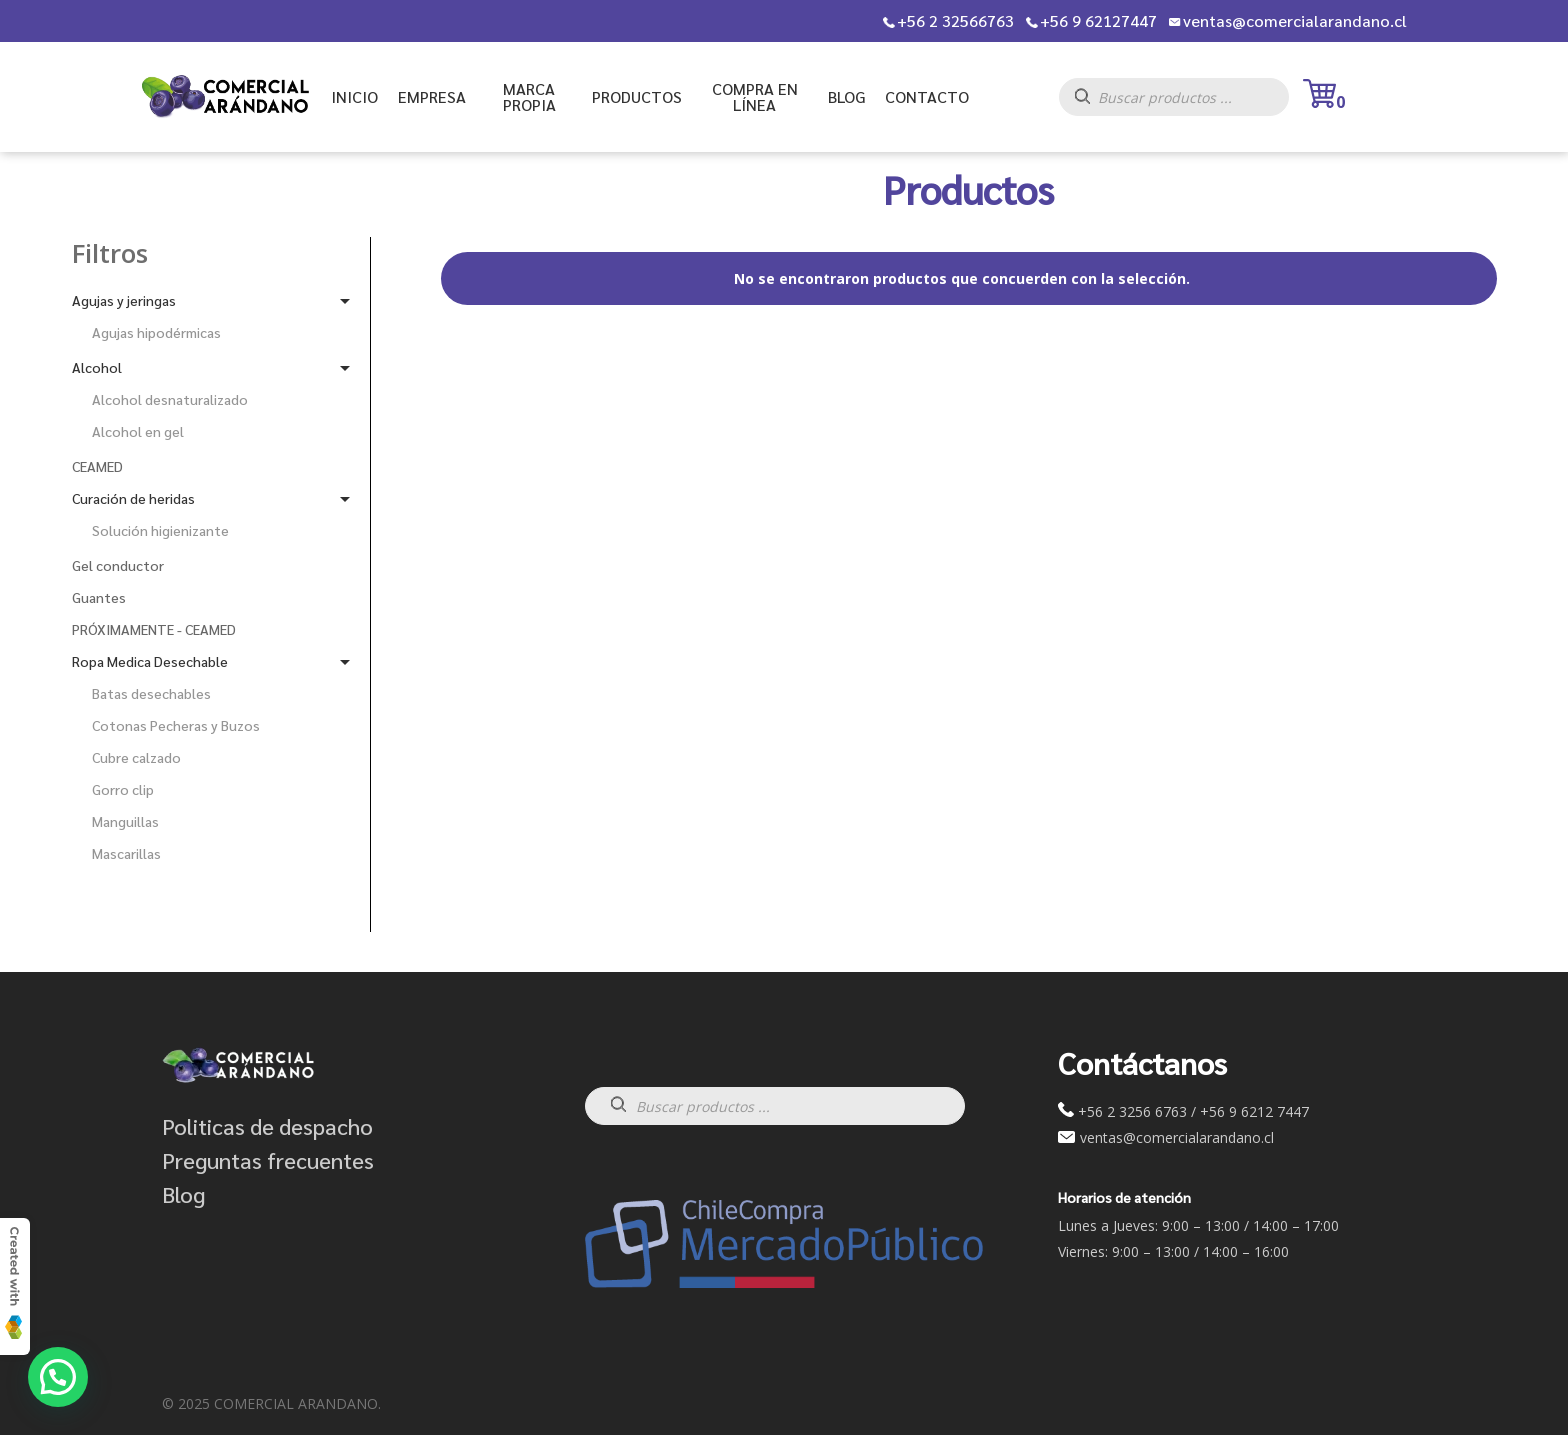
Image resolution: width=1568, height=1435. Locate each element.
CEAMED (97, 466)
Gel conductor (118, 565)
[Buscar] (1092, 102)
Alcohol (97, 367)
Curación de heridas (133, 498)
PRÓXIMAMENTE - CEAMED (154, 629)
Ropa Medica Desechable (150, 661)
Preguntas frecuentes (268, 1160)
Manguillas (125, 821)
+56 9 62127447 (1098, 21)
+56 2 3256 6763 (1132, 1111)
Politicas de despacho (267, 1126)
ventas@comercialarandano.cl (1295, 21)
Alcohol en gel (138, 431)
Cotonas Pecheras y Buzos (176, 725)
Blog (183, 1194)
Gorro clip (123, 789)
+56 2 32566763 (955, 21)
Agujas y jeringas (124, 300)
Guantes (99, 597)
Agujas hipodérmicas (156, 332)
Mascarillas (126, 853)
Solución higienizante (160, 530)
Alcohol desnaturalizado (170, 399)
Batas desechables (151, 693)
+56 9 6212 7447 (1254, 1111)
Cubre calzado (136, 757)
